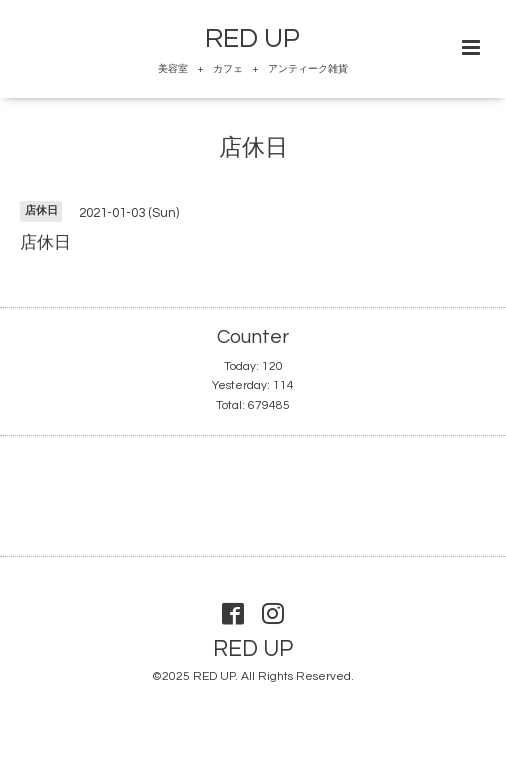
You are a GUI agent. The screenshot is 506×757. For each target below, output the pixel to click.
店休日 (253, 148)
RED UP (252, 39)
